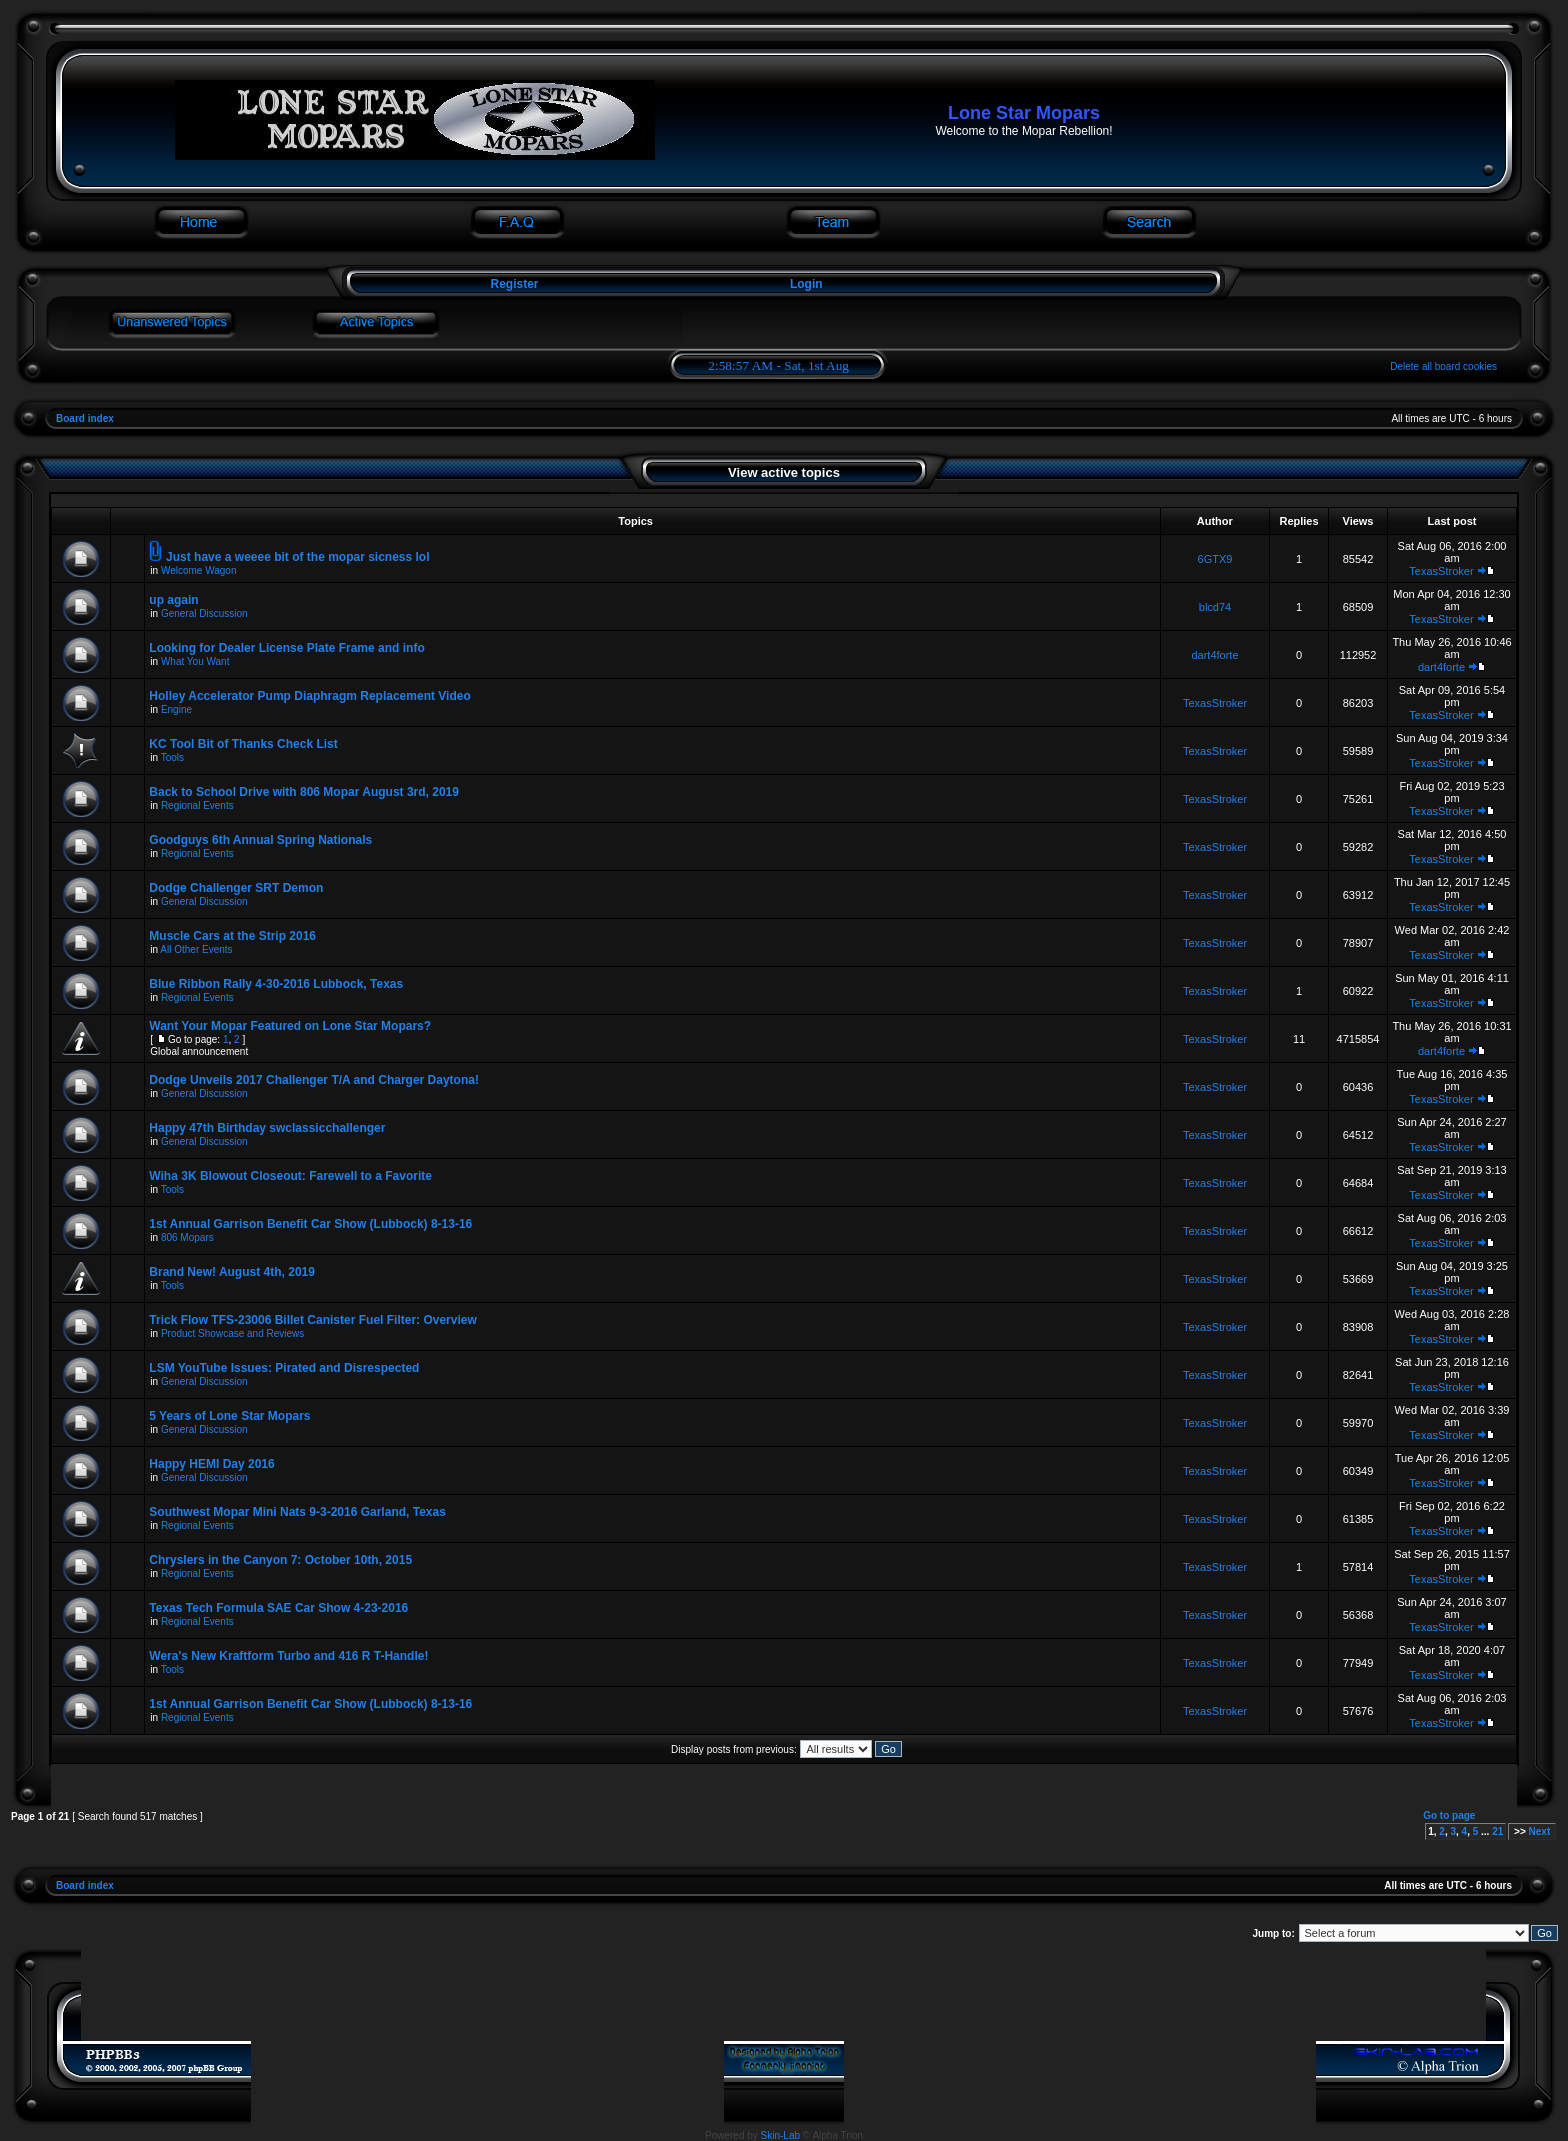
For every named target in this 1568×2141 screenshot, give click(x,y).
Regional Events (197, 805)
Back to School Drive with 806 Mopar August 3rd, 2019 (304, 792)
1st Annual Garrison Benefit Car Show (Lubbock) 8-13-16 (310, 1224)
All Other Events (196, 949)
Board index (85, 418)
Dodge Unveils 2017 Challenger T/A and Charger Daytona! (314, 1080)
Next (1540, 1831)
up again (173, 600)
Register (512, 284)
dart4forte (1214, 655)
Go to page (1449, 1815)
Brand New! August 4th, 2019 (232, 1272)
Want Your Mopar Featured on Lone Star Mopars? (290, 1026)
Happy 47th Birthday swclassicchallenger (267, 1128)
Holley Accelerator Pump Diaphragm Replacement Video (309, 696)
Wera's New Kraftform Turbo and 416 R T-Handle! (288, 1656)
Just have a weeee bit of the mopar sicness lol (297, 557)
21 (1497, 1831)
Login (806, 284)
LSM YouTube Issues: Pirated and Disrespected (284, 1368)
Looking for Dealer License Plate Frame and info (286, 648)
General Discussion (204, 613)
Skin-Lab (780, 2135)
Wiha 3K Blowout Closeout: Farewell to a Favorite (290, 1176)
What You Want (195, 661)
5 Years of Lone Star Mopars (229, 1416)
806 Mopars (187, 1237)
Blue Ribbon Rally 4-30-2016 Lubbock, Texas (276, 984)
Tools (172, 757)
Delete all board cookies (1443, 366)
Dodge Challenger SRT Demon (236, 888)
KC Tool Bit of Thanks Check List (243, 744)
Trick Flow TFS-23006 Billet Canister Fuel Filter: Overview (312, 1320)
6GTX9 (1215, 559)
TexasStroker (1441, 571)
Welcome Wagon (199, 570)
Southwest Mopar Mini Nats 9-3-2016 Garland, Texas (297, 1512)
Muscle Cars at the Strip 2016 (232, 936)
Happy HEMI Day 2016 (211, 1464)
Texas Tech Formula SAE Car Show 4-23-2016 (278, 1608)
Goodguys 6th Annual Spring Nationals (260, 840)
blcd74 (1215, 607)
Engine (176, 709)
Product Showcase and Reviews (232, 1333)
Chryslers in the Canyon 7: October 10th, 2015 (280, 1560)
